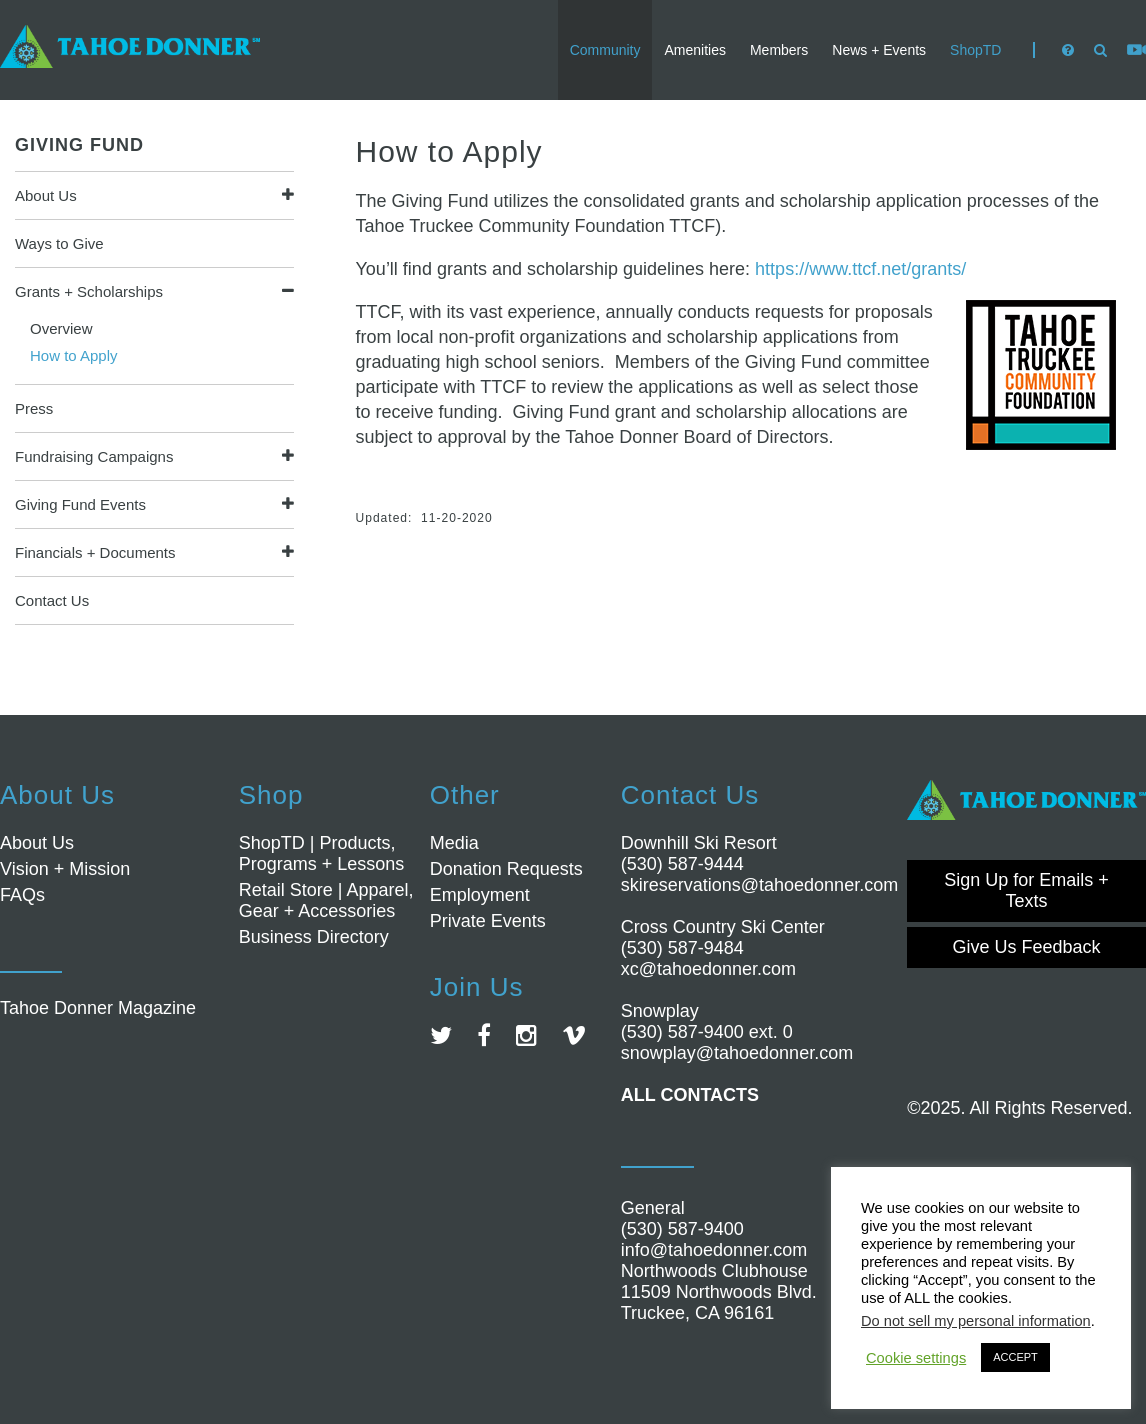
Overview (61, 328)
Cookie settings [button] (916, 1358)
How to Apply (74, 355)
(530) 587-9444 (682, 864)
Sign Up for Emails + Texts (1026, 890)
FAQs (22, 895)
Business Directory (314, 937)
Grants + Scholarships (89, 291)
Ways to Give (59, 243)
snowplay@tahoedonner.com (737, 1053)
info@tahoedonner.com (714, 1250)
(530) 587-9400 (682, 1229)
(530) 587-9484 (682, 948)
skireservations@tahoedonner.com (759, 885)
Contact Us (52, 600)
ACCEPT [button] (1015, 1357)
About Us (46, 195)
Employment (480, 895)
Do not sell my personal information (976, 1321)
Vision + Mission (65, 869)
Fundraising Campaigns (94, 456)
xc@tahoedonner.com (708, 969)
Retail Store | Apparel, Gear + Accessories (326, 900)
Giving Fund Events (80, 504)
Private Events (488, 921)
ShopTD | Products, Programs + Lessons (322, 853)
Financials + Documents (95, 552)
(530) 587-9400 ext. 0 (707, 1032)
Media (454, 843)
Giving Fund (79, 145)
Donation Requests (506, 869)
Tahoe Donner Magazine (98, 1008)
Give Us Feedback (1027, 947)
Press (34, 408)
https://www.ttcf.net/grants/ (860, 269)
